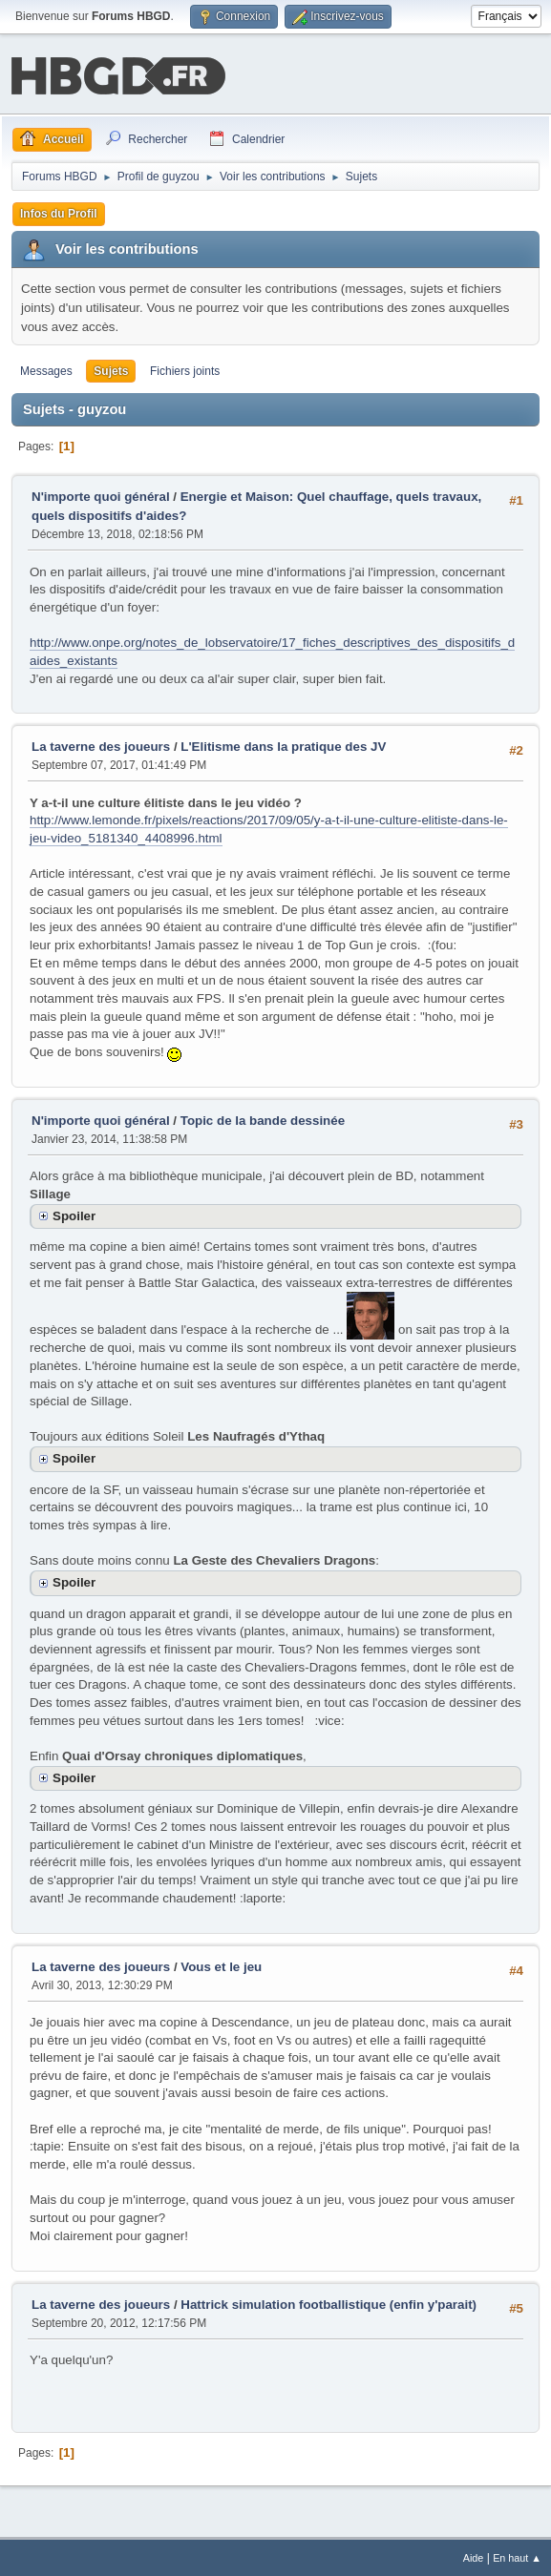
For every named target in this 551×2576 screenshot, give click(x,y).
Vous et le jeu (221, 1965)
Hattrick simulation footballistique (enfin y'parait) (328, 2303)
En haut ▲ (517, 2556)
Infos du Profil (58, 211)
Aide (473, 2556)
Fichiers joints (185, 369)
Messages (46, 369)
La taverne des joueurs (101, 745)
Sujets (111, 369)
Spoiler (74, 1214)
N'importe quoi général (101, 495)
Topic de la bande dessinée (262, 1118)
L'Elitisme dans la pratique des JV (283, 745)
